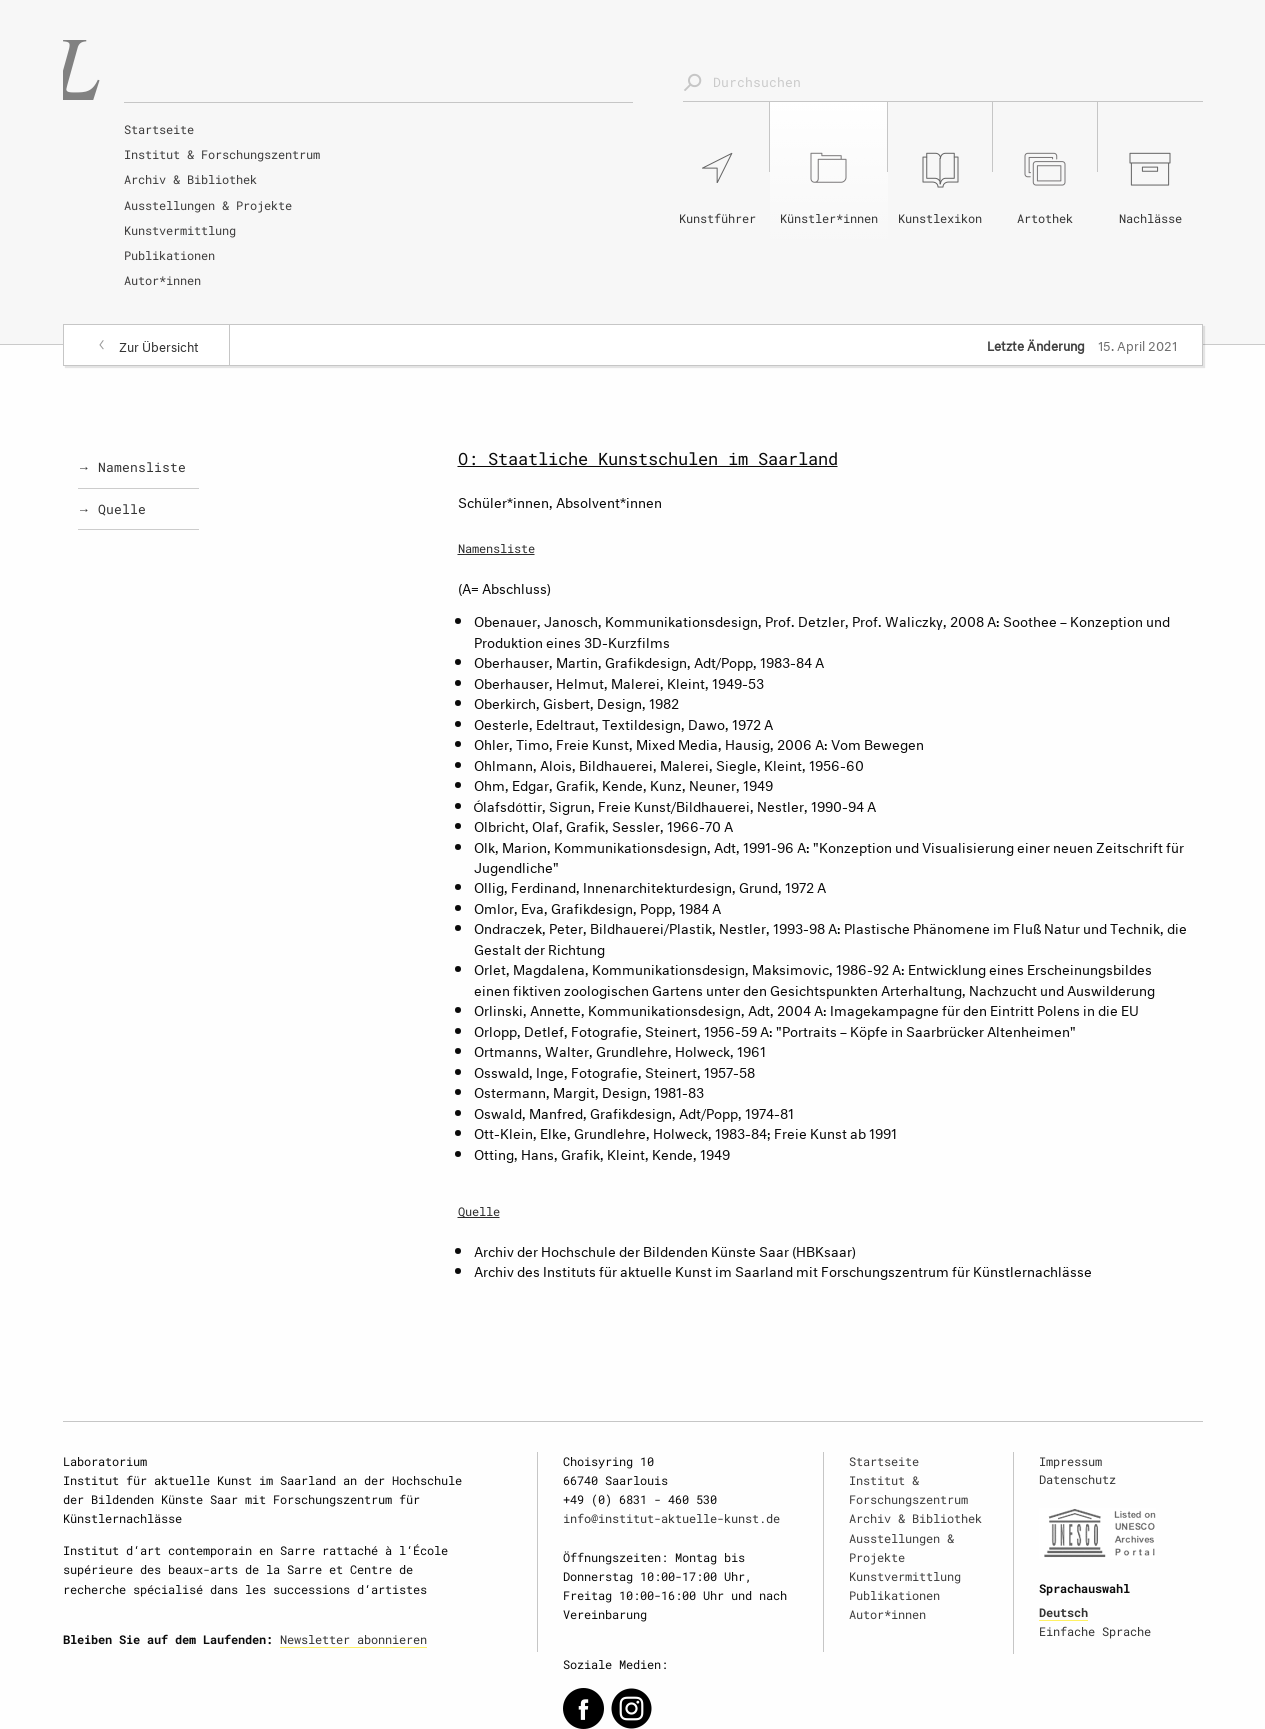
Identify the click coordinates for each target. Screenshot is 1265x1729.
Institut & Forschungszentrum (222, 154)
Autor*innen (162, 280)
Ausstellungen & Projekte (208, 205)
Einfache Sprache (1095, 1631)
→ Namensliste (132, 467)
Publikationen (169, 255)
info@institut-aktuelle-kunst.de (671, 1518)
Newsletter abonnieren (353, 1639)
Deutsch (1063, 1612)
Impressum (1070, 1461)
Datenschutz (1077, 1479)
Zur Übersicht (159, 345)
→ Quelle (112, 509)
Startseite (159, 129)
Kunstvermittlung (180, 230)
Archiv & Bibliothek (190, 179)
